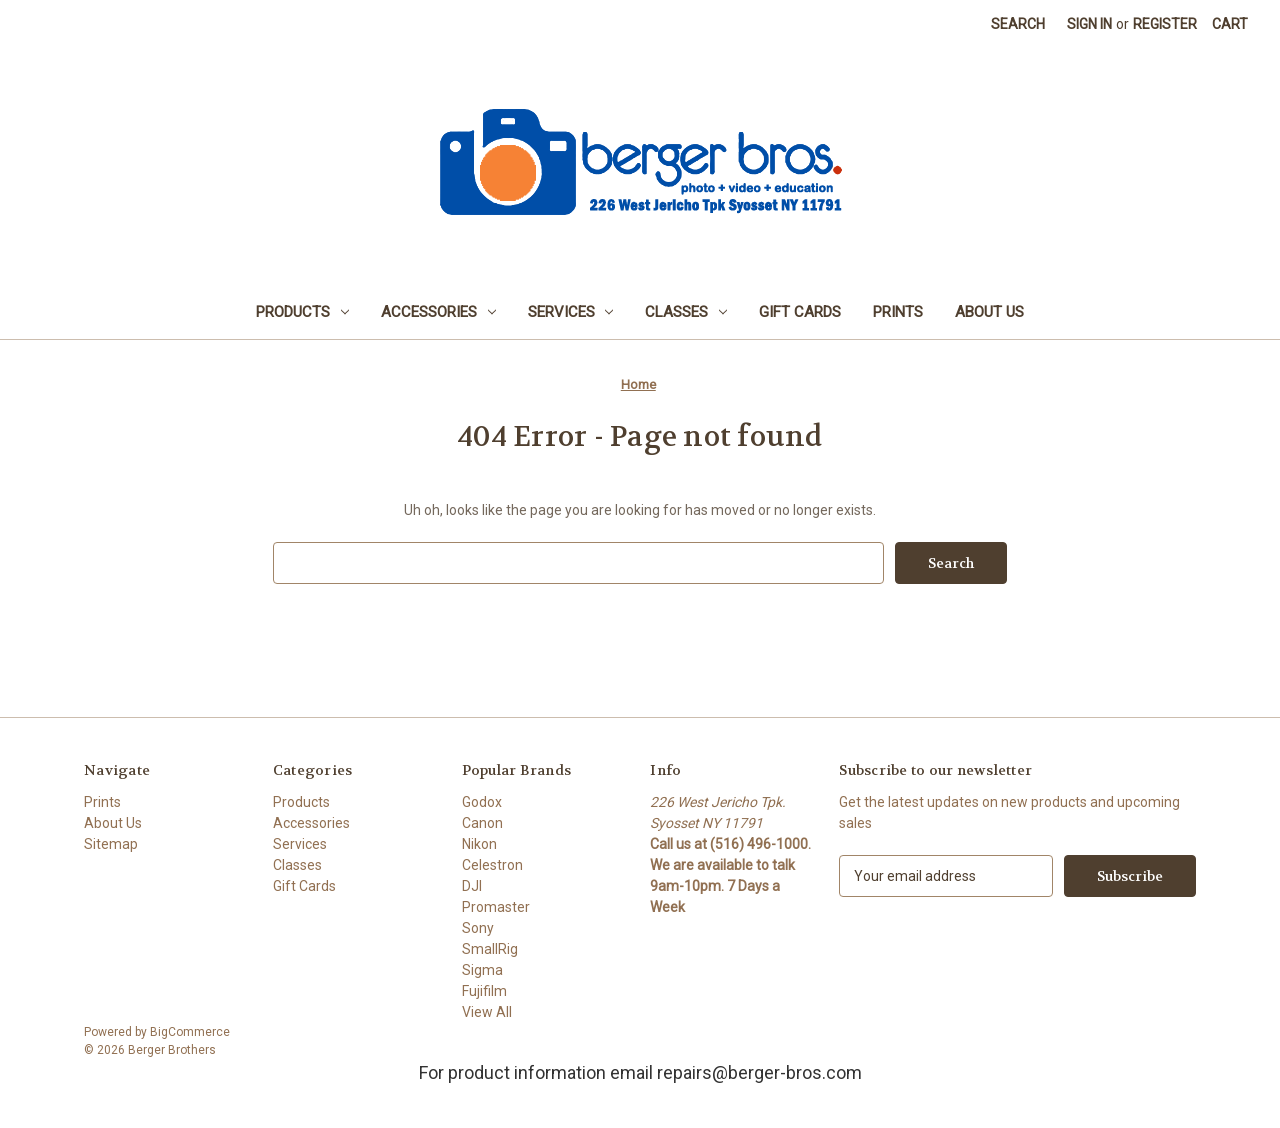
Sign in (1089, 24)
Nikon (479, 844)
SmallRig (490, 949)
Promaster (496, 907)
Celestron (492, 865)
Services (571, 312)
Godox (482, 802)
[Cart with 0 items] (1230, 24)
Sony (478, 928)
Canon (482, 823)
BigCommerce (190, 1032)
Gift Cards (800, 312)
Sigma (482, 970)
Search (1018, 24)
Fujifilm (484, 991)
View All (487, 1012)
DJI (472, 886)
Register (1165, 24)
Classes (686, 312)
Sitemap (111, 844)
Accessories (438, 312)
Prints (898, 312)
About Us (989, 312)
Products (302, 312)
